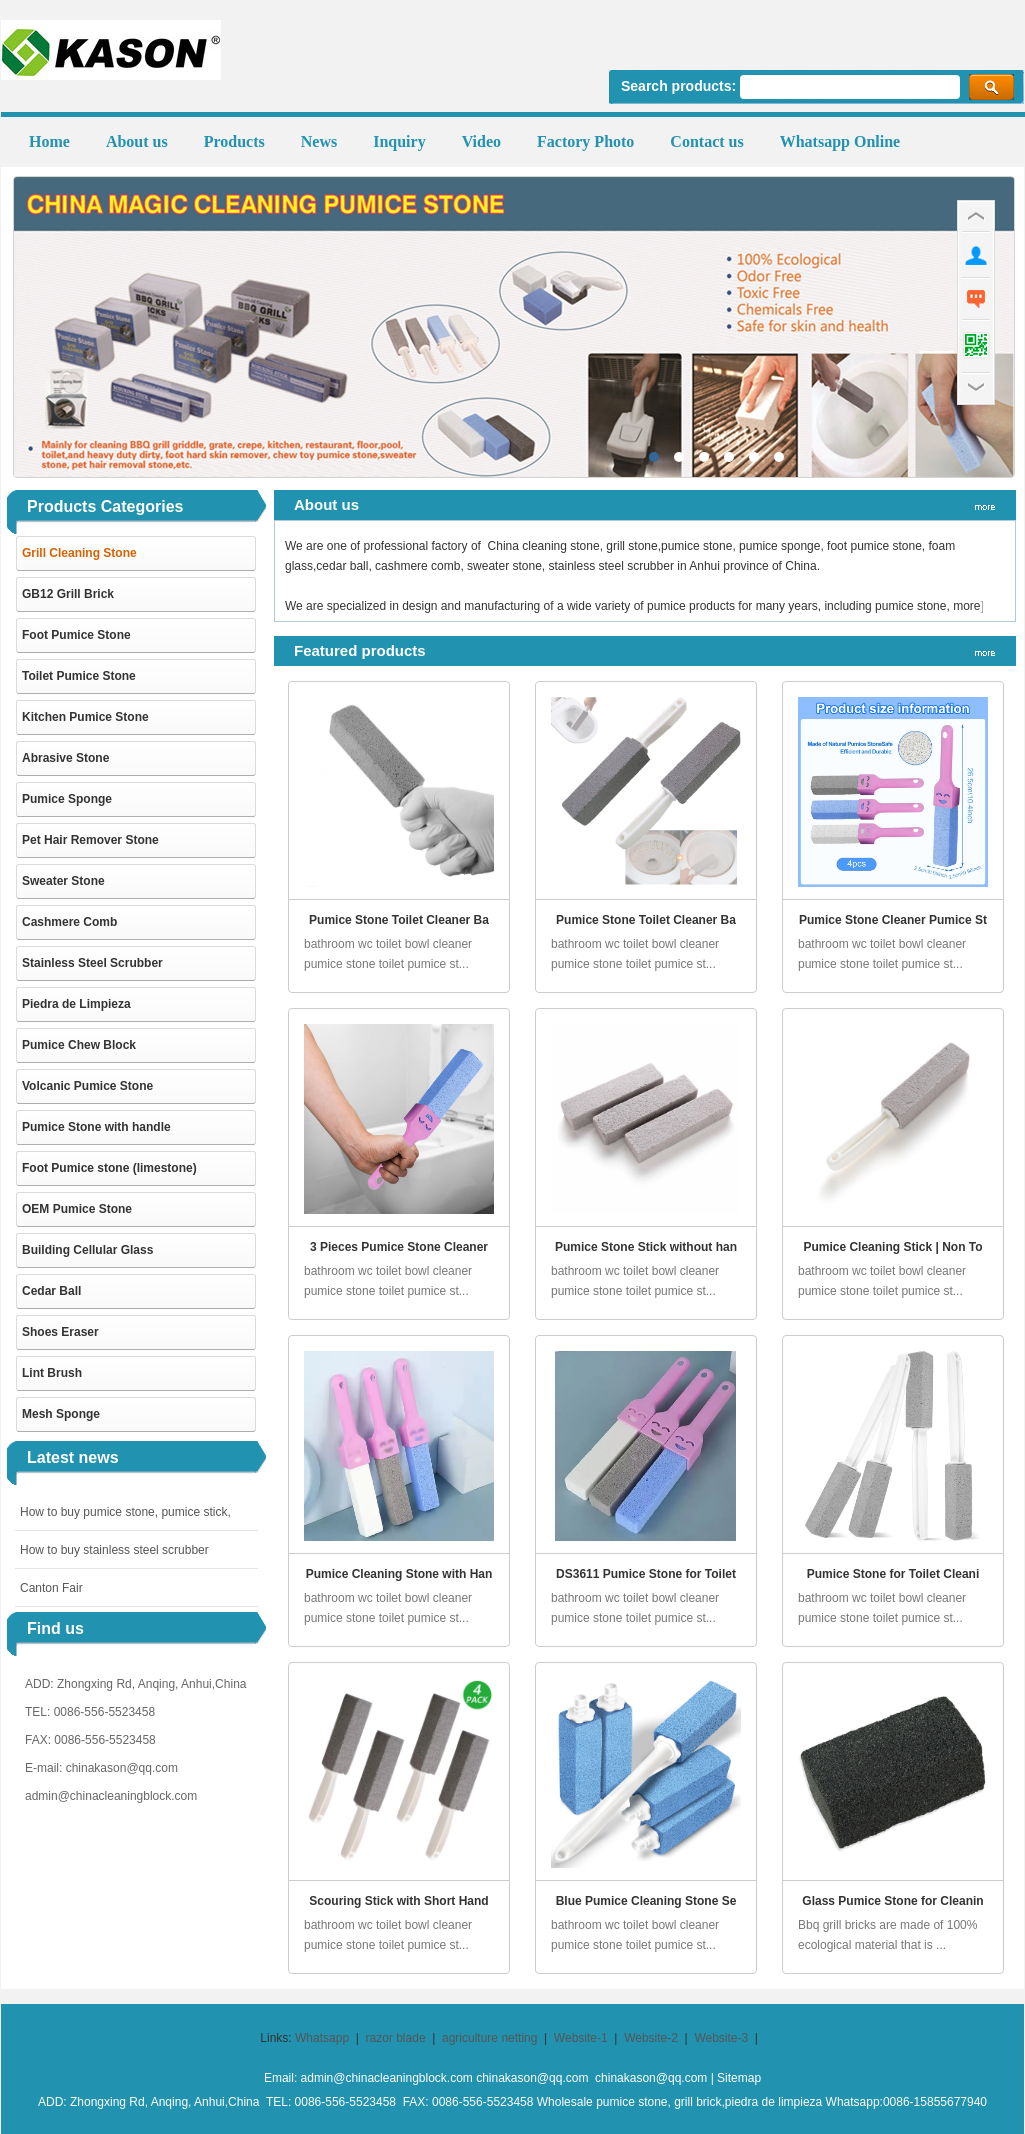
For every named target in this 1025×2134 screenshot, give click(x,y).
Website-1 (581, 2038)
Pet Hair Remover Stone (90, 840)
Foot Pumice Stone (76, 635)
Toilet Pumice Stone (79, 676)
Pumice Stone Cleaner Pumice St (893, 920)
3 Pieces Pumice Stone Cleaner (399, 1247)
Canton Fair (51, 1588)
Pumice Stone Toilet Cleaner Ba (399, 920)
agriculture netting (489, 2038)
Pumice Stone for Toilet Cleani (893, 1574)
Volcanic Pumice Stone (87, 1086)
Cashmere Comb (69, 922)
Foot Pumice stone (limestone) (109, 1168)
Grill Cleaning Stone (79, 553)
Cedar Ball (51, 1291)
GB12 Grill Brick (68, 594)
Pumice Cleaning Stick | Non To (892, 1247)
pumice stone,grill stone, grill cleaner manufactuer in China (514, 327)
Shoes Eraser (60, 1332)
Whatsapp (322, 2038)
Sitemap (739, 2078)
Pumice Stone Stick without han (646, 1247)
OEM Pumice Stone (77, 1209)
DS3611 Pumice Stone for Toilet (646, 1574)
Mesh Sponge (61, 1414)
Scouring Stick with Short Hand (398, 1901)
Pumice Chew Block (79, 1045)
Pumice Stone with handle (96, 1127)
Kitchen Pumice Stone (85, 717)
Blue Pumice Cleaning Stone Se (646, 1901)
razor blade (396, 2038)
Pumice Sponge (67, 799)
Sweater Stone (63, 881)
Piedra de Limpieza (76, 1004)
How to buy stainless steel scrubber (114, 1550)
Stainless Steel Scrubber (92, 963)
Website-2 (651, 2038)
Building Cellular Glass (87, 1250)
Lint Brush (52, 1373)
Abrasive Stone (65, 758)
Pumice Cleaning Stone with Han (399, 1574)
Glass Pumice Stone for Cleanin (892, 1901)
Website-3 (721, 2038)
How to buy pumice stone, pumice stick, (125, 1512)
